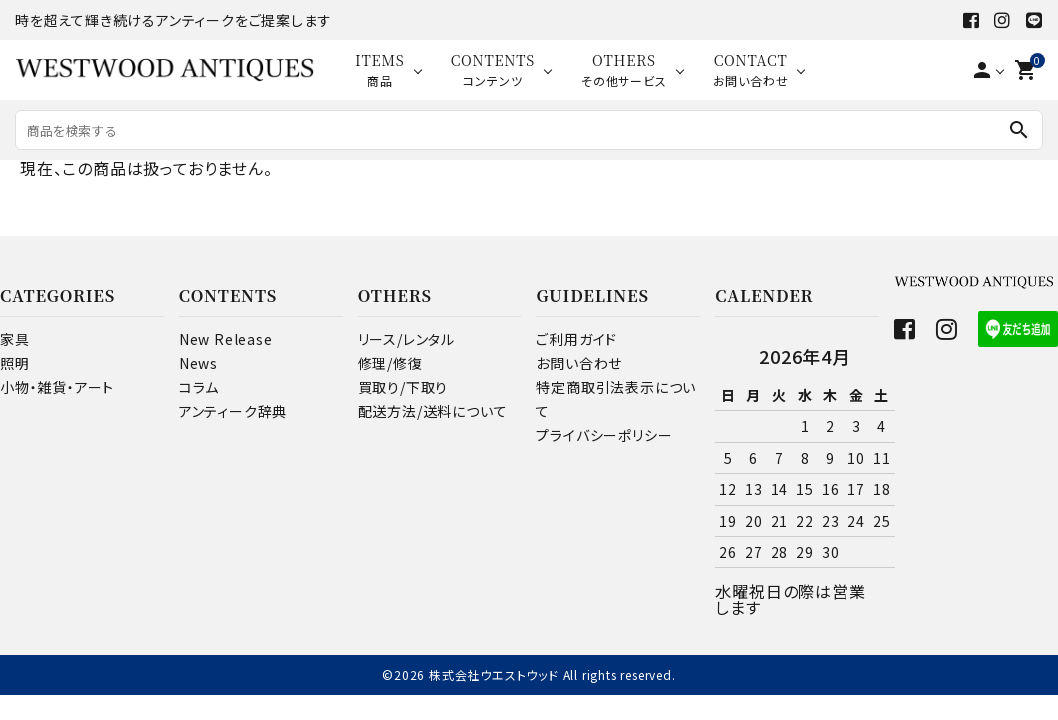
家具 (15, 339)
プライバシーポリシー (604, 435)
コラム (199, 387)
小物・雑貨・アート (57, 387)
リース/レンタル (406, 339)
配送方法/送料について (433, 411)
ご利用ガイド (576, 339)
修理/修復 (390, 363)
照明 (15, 363)
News (198, 363)
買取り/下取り (403, 387)
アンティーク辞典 (233, 411)
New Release (226, 339)
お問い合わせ (579, 363)
